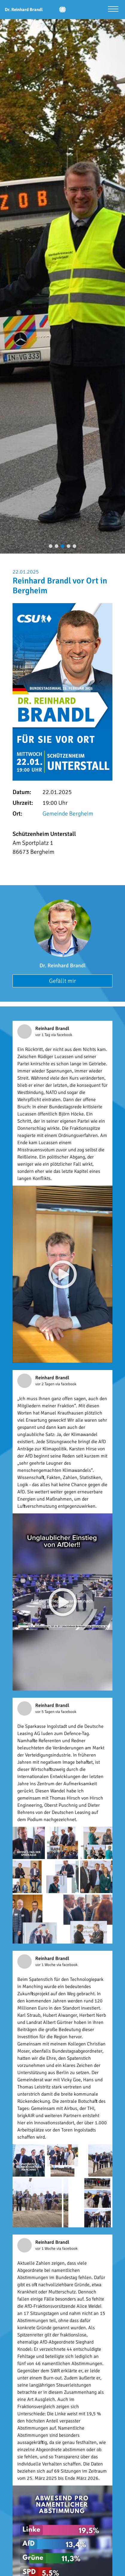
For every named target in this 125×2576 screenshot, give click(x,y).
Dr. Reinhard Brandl (62, 965)
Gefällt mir (62, 981)
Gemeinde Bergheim (67, 813)
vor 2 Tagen (45, 1384)
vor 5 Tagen (45, 1711)
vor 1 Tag (43, 1034)
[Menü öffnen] (113, 9)
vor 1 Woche (46, 1964)
